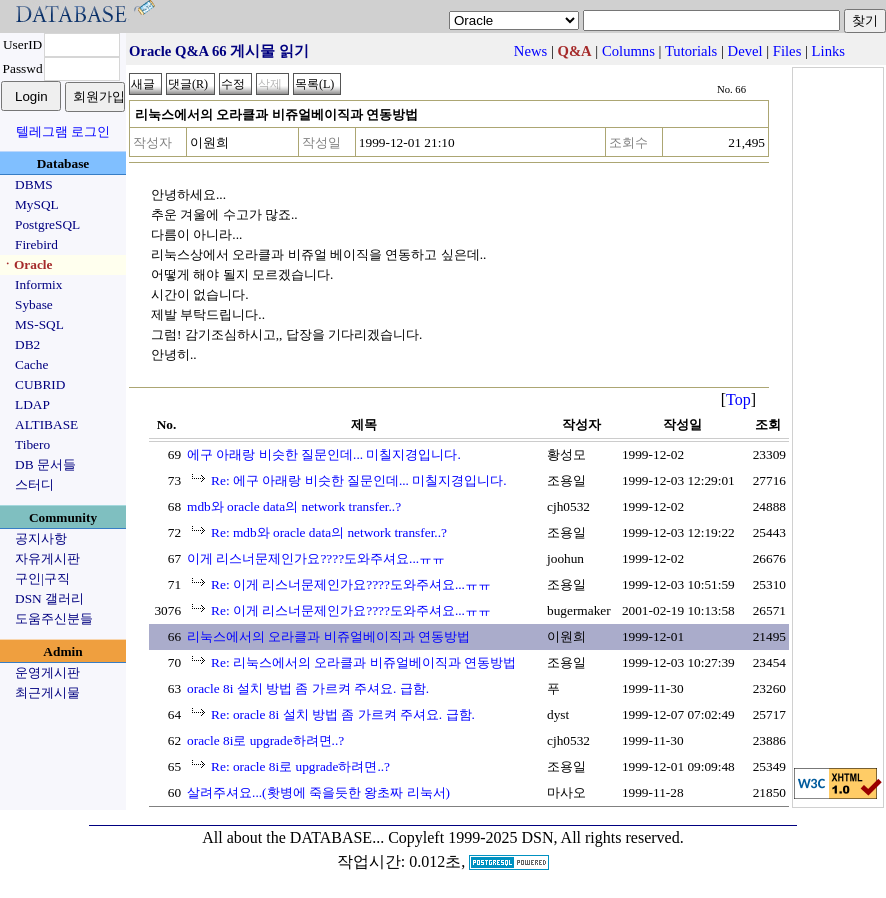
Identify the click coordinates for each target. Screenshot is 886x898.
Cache (31, 364)
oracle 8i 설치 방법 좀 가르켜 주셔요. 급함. (308, 688)
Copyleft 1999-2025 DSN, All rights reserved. (536, 837)
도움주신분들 (54, 618)
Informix (38, 284)
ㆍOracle (26, 264)
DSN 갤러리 (49, 598)
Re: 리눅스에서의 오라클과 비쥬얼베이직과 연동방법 (363, 662)
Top (738, 399)
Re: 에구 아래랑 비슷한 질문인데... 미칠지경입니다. (359, 480)
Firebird (36, 244)
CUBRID (40, 384)
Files (787, 51)
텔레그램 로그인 (63, 131)
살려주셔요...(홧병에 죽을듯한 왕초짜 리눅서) (318, 792)
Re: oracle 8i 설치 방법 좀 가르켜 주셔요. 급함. (343, 714)
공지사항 (41, 538)
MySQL (37, 204)
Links (828, 51)
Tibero (32, 444)
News (530, 51)
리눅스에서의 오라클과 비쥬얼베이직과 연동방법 (328, 636)
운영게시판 (47, 672)
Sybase (34, 304)
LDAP (32, 404)
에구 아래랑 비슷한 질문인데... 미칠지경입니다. (324, 454)
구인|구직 (42, 578)
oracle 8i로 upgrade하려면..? (265, 740)
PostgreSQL (47, 224)
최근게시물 (47, 692)
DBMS (34, 184)
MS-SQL (39, 324)
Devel (745, 51)
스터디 (34, 484)
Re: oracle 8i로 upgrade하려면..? (300, 766)
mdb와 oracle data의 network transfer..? (294, 506)
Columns (628, 51)
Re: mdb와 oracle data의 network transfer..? (329, 532)
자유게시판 (47, 558)
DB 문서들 (45, 464)
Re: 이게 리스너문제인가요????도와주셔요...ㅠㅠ (351, 584)
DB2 (27, 344)
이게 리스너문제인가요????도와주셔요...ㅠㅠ (316, 558)
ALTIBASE (46, 424)
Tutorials (691, 51)
